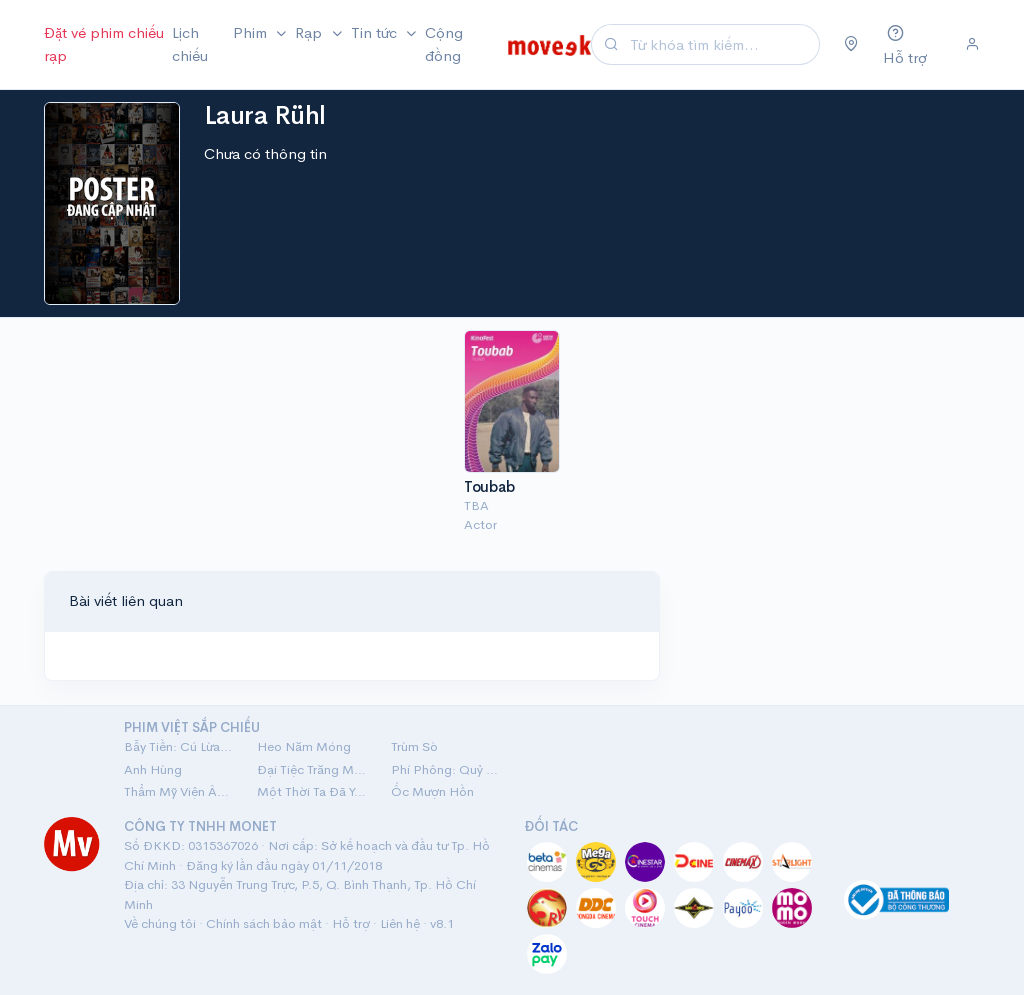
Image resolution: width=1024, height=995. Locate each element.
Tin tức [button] (376, 32)
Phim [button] (252, 32)
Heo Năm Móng (304, 746)
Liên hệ (400, 923)
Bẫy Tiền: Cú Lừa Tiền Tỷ (178, 746)
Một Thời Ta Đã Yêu (311, 791)
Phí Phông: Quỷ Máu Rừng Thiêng (445, 769)
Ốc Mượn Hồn (432, 791)
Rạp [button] (310, 32)
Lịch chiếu (190, 44)
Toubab (489, 486)
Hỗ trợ (351, 923)
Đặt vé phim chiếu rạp (104, 44)
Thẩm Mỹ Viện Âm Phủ (178, 791)
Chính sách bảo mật (264, 923)
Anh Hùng (153, 769)
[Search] (722, 44)
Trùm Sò (414, 746)
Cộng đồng (444, 44)
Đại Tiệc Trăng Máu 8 (311, 769)
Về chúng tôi (160, 923)
